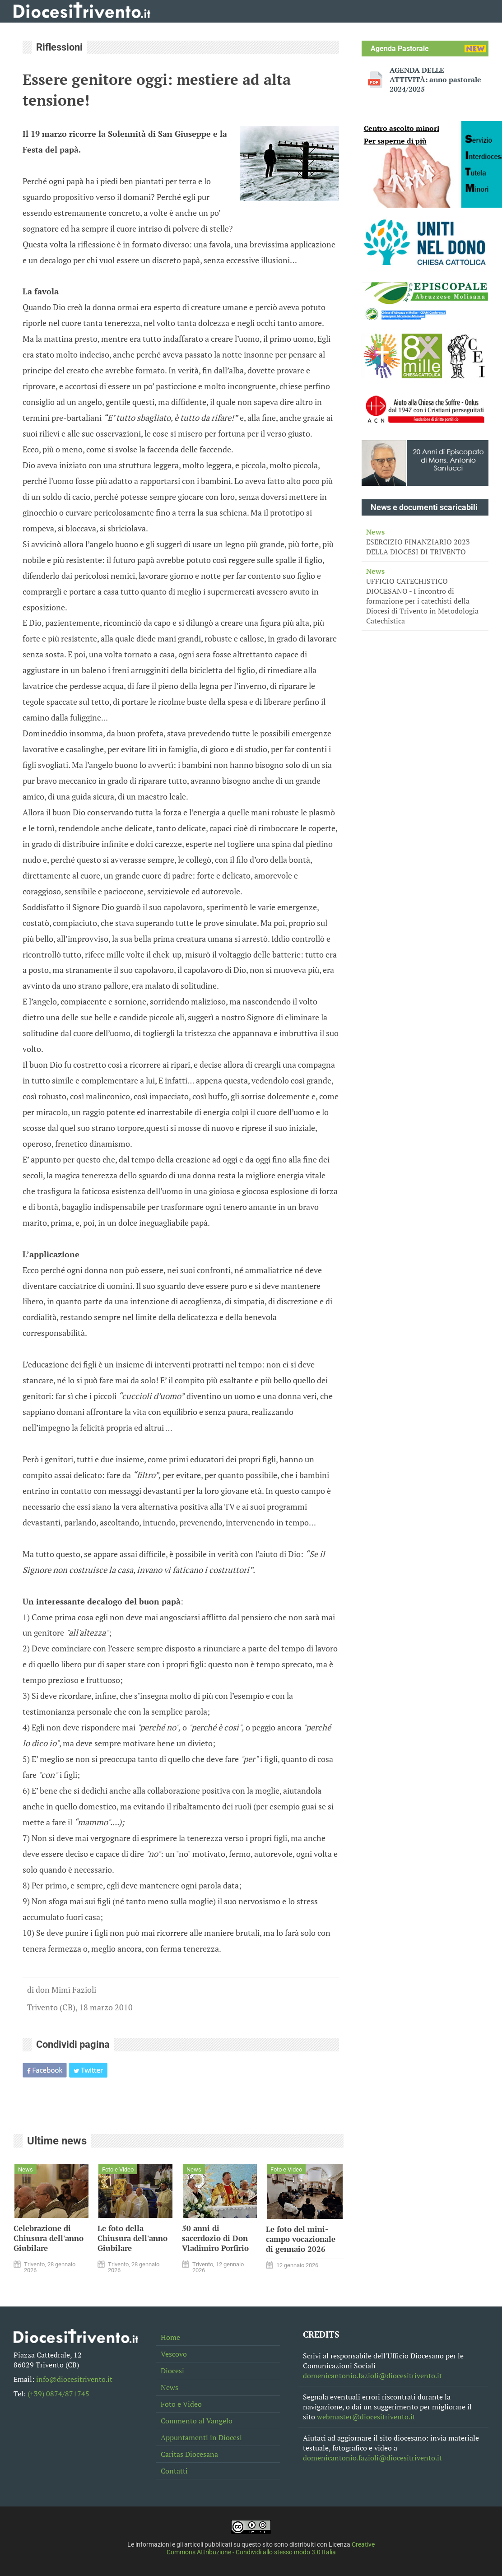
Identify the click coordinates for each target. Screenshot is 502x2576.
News (169, 2387)
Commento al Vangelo (196, 2421)
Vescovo (174, 2354)
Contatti (174, 2471)
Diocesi (172, 2371)
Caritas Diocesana (189, 2454)
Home (170, 2337)
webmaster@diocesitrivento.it (366, 2417)
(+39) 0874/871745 (58, 2394)
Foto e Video (181, 2404)
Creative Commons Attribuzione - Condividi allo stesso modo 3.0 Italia (271, 2548)
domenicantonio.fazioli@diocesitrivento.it (372, 2376)
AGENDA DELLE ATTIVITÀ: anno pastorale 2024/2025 (435, 79)
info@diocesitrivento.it (74, 2379)
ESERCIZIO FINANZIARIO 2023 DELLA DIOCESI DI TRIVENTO (425, 542)
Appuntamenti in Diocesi (201, 2437)
